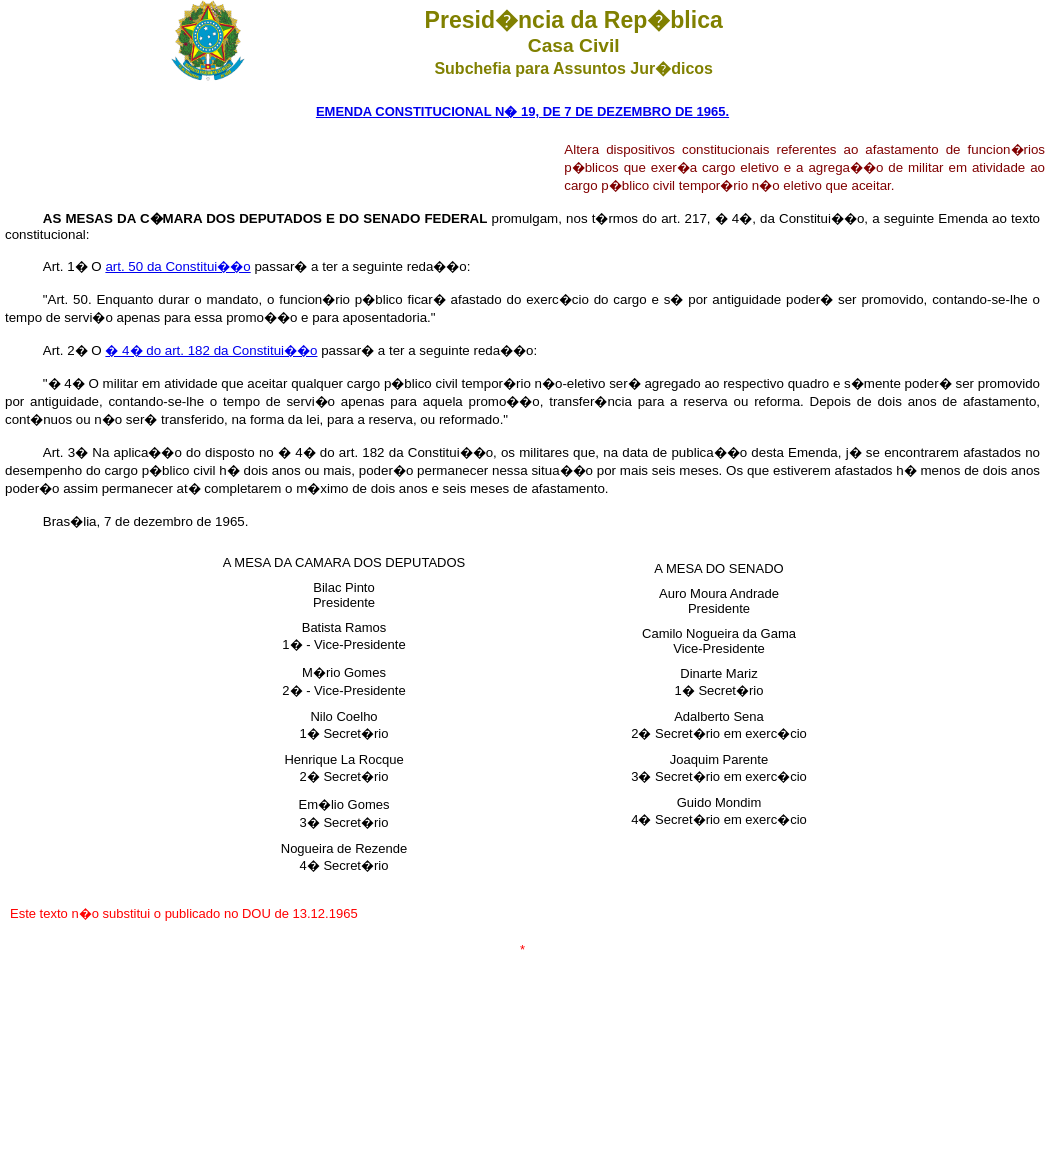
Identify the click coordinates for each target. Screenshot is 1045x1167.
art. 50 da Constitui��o (177, 266)
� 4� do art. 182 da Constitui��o (211, 350)
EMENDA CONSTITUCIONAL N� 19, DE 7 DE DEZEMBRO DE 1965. (522, 111)
